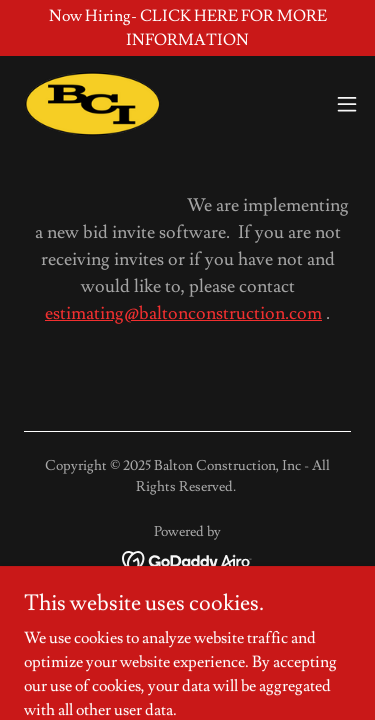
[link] (92, 104)
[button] (347, 104)
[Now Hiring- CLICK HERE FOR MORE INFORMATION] (187, 28)
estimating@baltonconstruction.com (183, 313)
